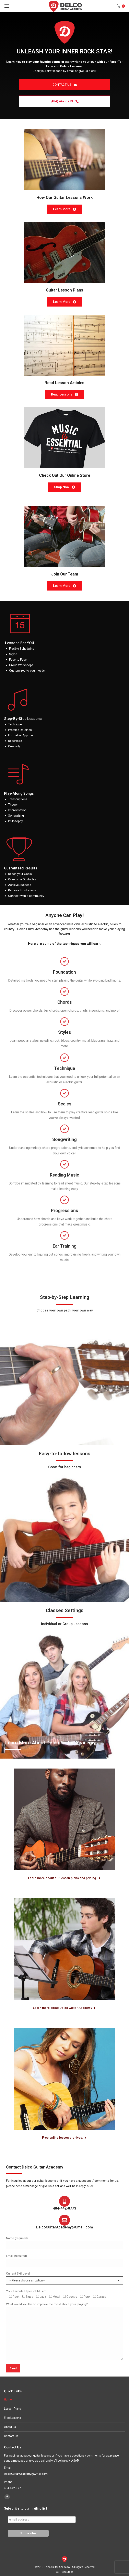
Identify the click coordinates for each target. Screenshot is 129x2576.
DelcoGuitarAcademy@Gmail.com (64, 2227)
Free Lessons (17, 2022)
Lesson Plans (17, 1762)
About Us (13, 1892)
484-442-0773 (64, 2208)
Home (8, 2399)
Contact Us (11, 2436)
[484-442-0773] (64, 2201)
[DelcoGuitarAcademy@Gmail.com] (64, 2220)
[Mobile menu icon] (6, 6)
